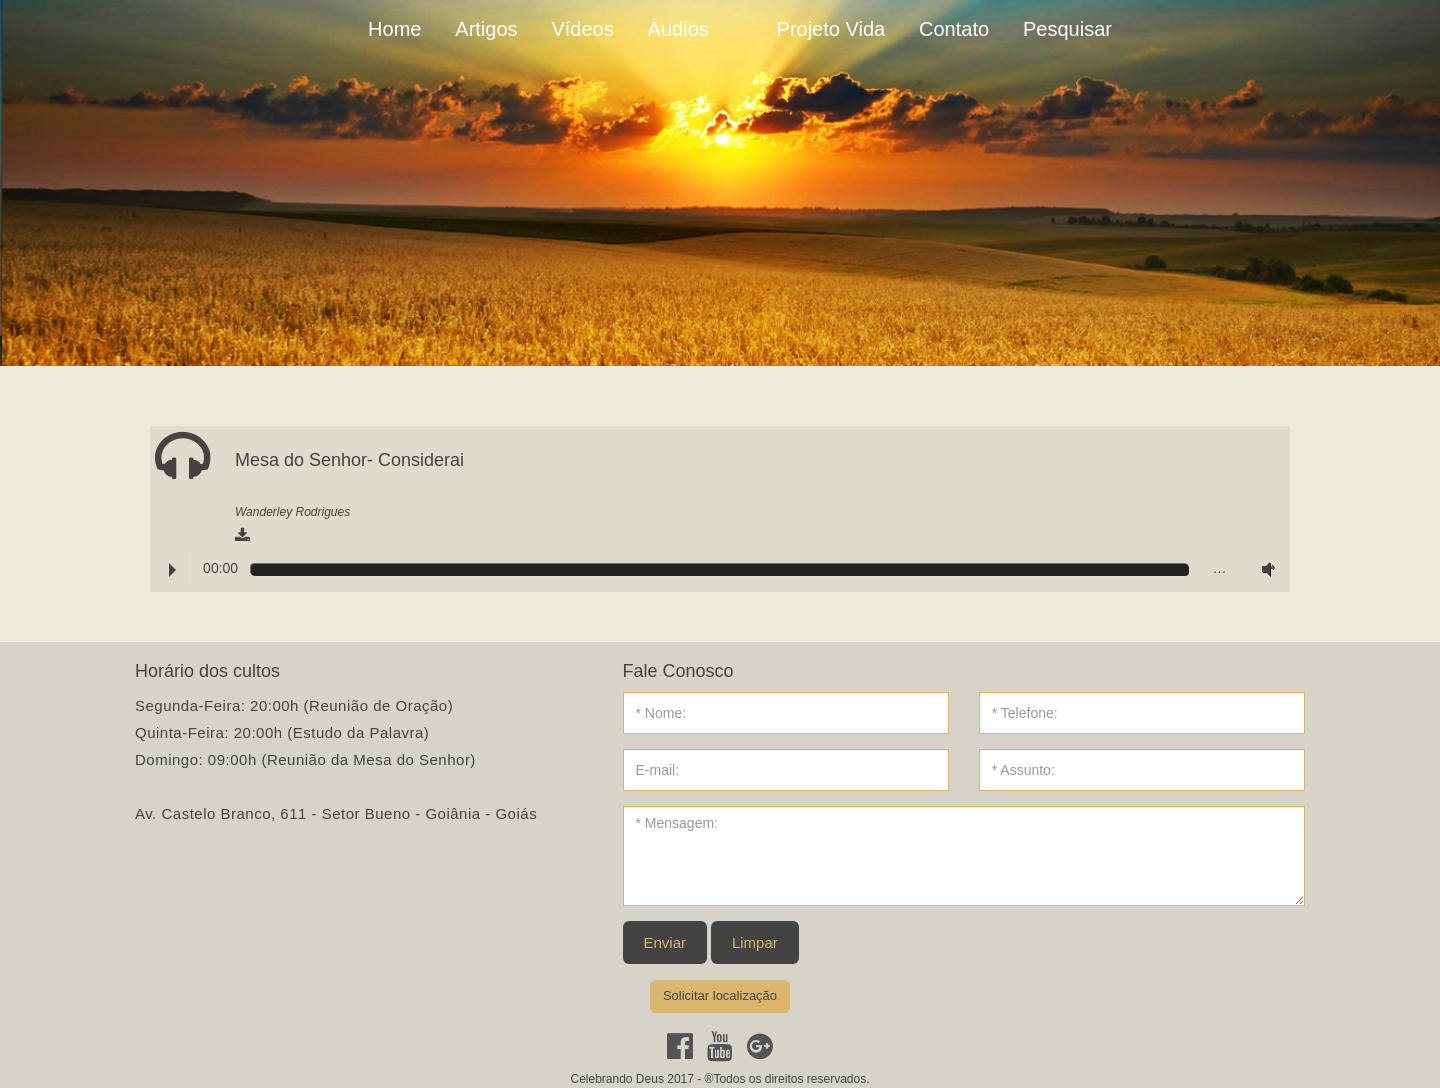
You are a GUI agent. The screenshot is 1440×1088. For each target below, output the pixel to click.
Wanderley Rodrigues (292, 512)
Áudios (678, 29)
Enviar (665, 942)
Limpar (755, 942)
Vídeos (582, 29)
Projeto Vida (831, 29)
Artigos (486, 29)
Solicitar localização (720, 995)
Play (172, 570)
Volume (1264, 568)
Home (394, 29)
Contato (954, 29)
